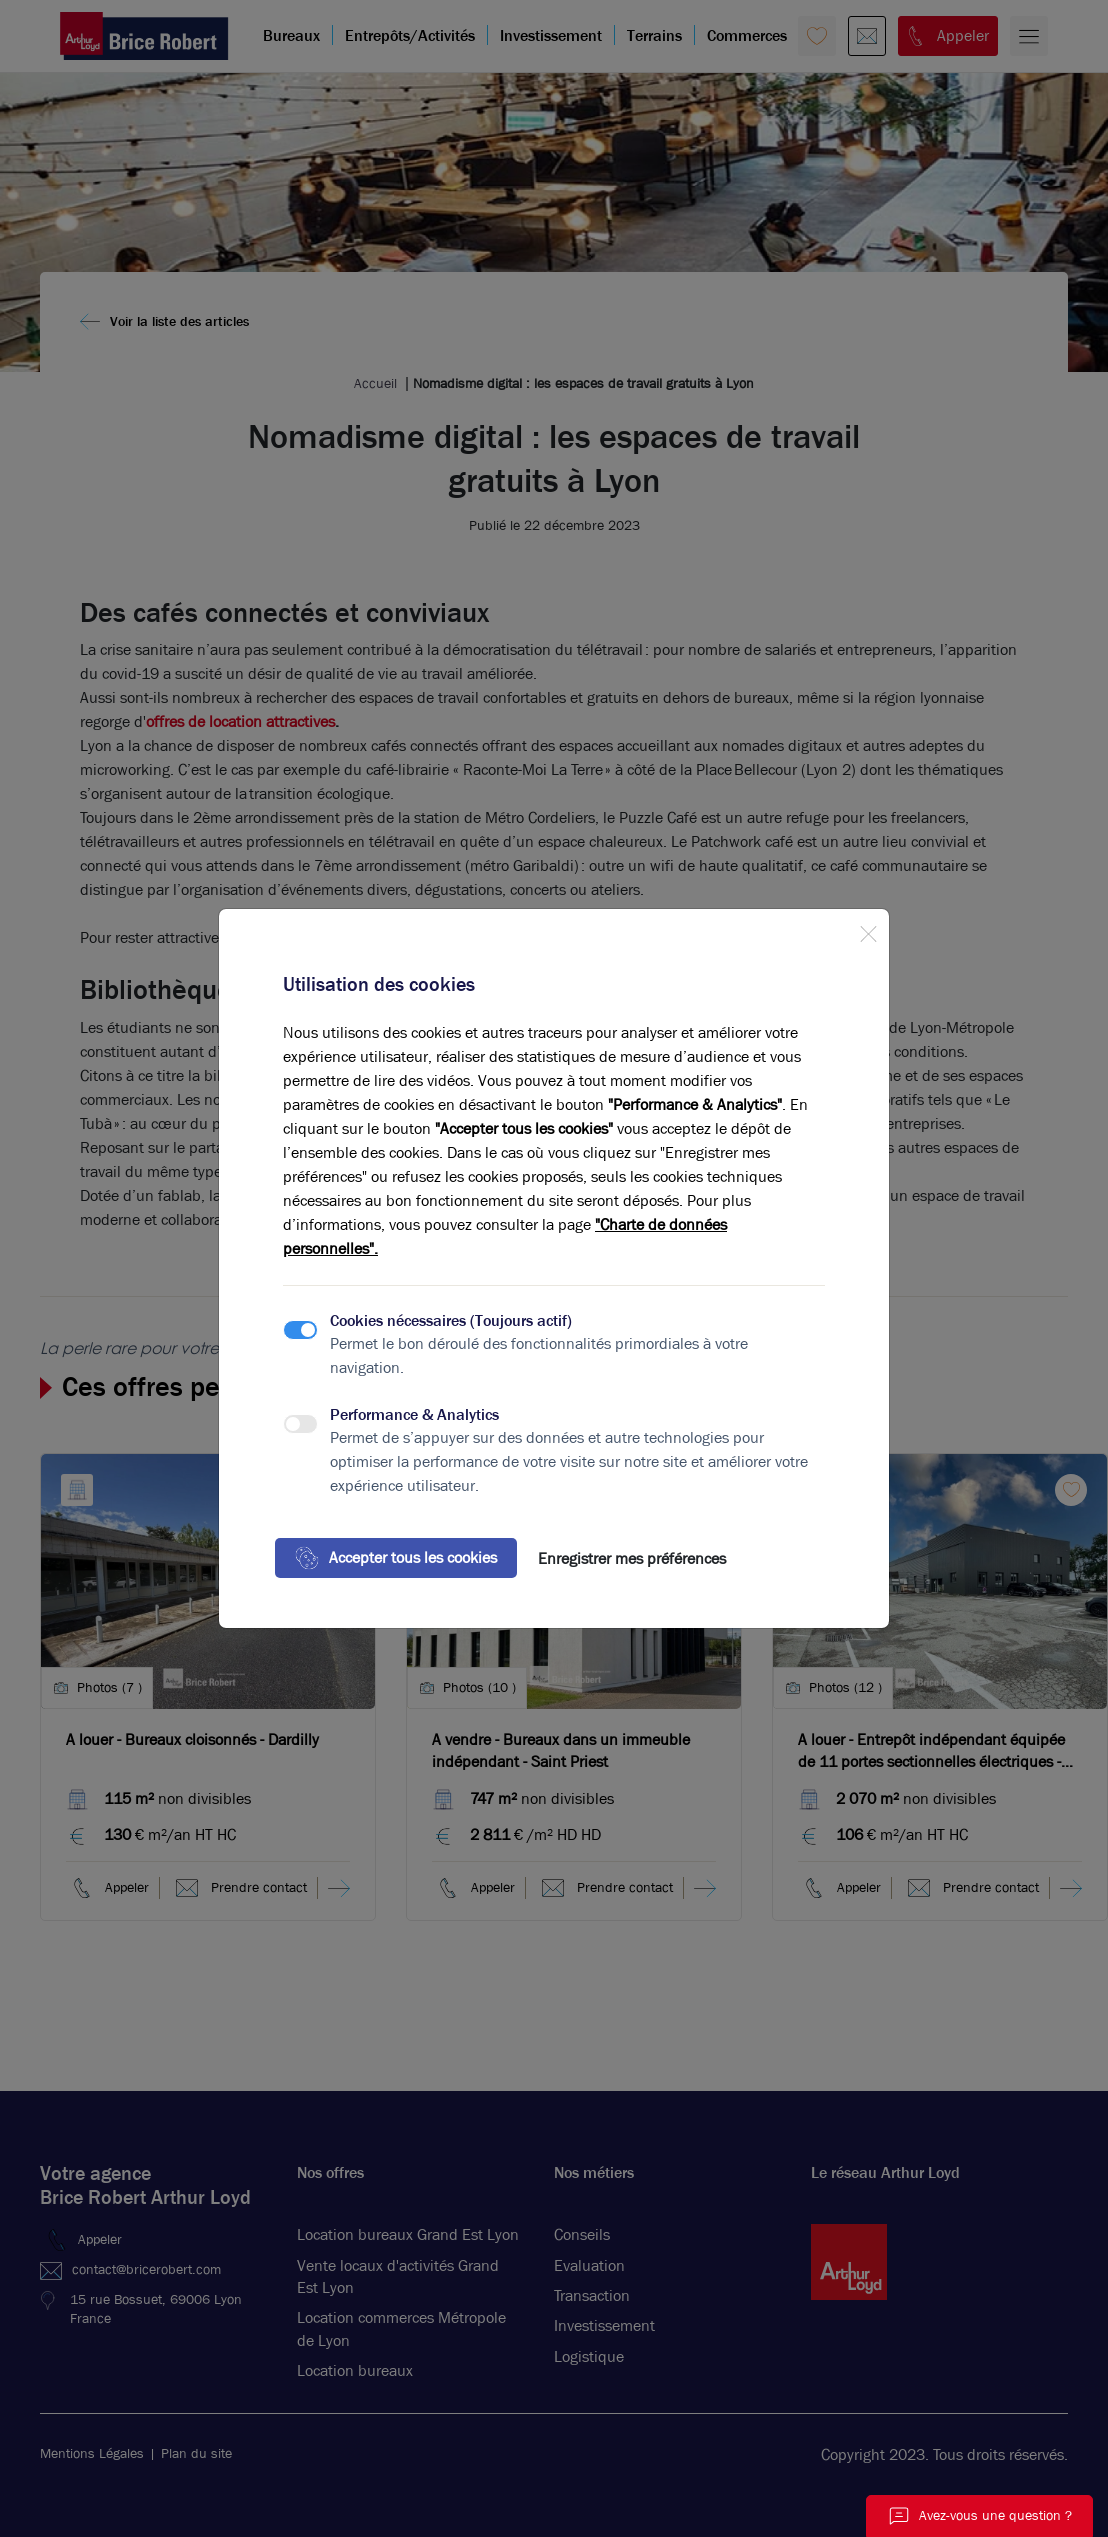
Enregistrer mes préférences (632, 1558)
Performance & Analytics (414, 1414)
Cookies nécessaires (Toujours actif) (451, 1320)
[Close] (868, 930)
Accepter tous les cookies (396, 1558)
